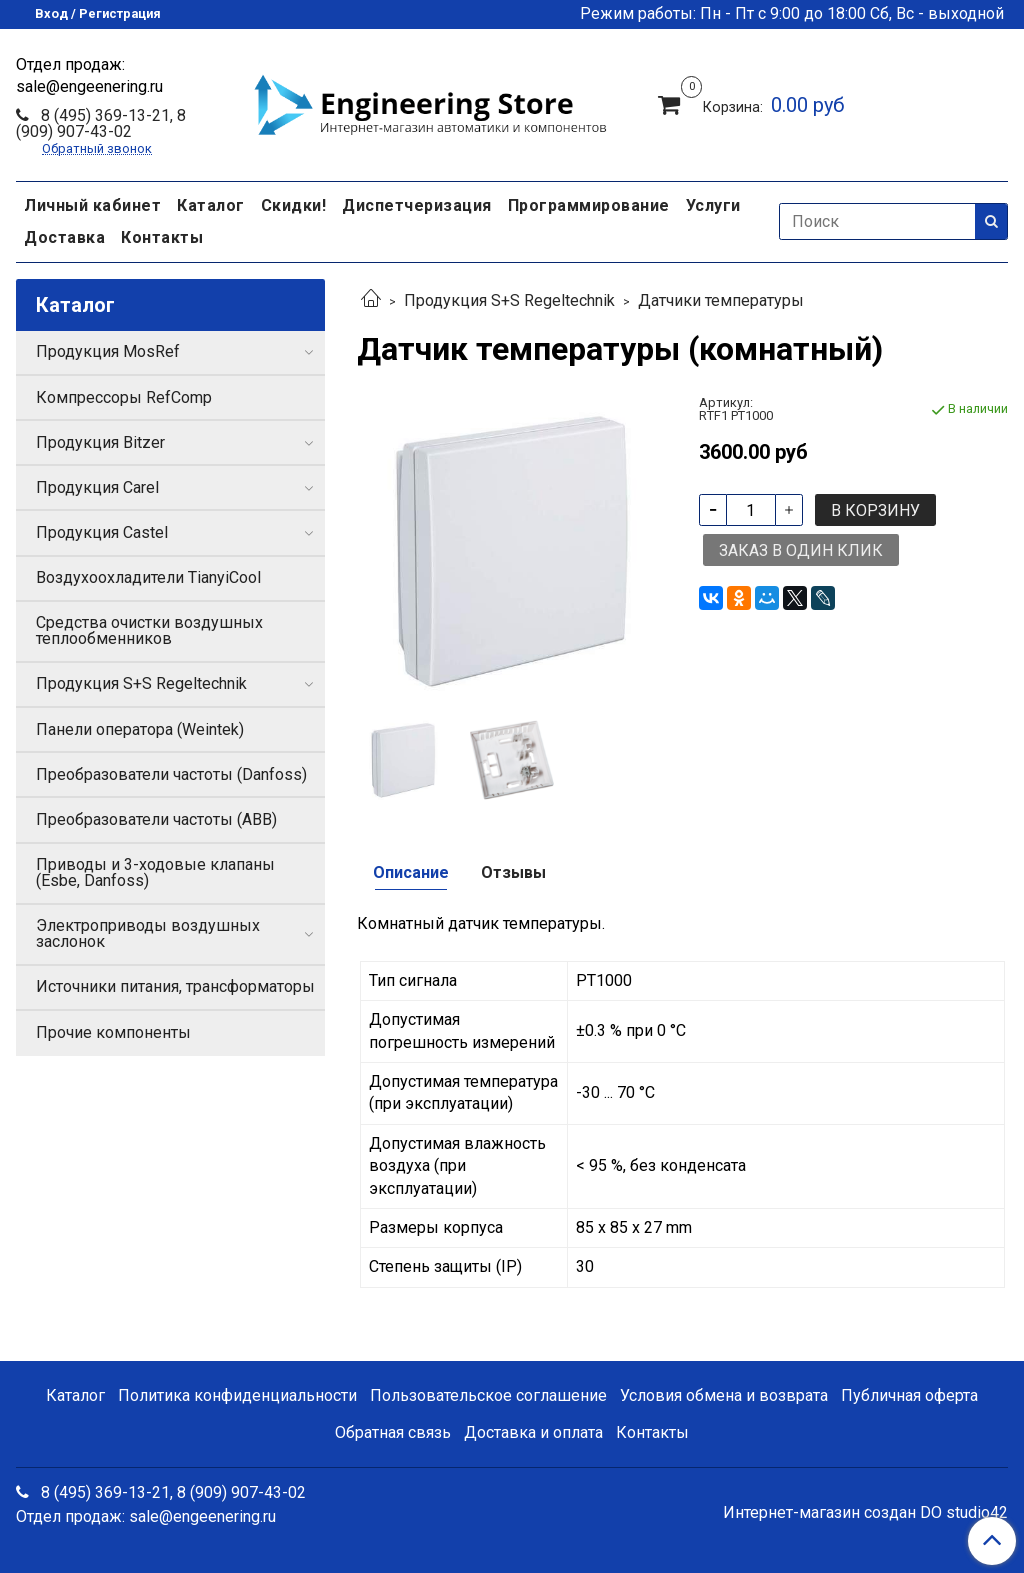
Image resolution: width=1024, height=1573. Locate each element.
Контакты (162, 237)
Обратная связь (393, 1432)
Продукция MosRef (108, 351)
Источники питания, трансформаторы (175, 986)
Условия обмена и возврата (724, 1395)
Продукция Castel (102, 532)
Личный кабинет (92, 205)
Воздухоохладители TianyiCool (148, 577)
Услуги (713, 205)
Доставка (64, 237)
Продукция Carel (97, 487)
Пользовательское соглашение (488, 1395)
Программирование (589, 205)
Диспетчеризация (417, 205)
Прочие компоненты (113, 1032)
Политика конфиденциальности (237, 1395)
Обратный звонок (97, 149)
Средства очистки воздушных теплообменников (149, 630)
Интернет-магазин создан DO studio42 (865, 1513)
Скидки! (294, 205)
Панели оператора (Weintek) (140, 729)
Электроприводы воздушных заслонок (148, 933)
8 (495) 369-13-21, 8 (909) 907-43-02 (101, 123)
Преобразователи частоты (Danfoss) (171, 774)
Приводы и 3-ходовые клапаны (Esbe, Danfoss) (155, 872)
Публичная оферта (909, 1395)
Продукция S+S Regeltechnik (509, 300)
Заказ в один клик (801, 550)
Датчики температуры (721, 300)
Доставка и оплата (533, 1432)
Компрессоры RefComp (124, 397)
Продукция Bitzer (100, 442)
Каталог (211, 205)
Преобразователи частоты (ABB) (156, 819)
